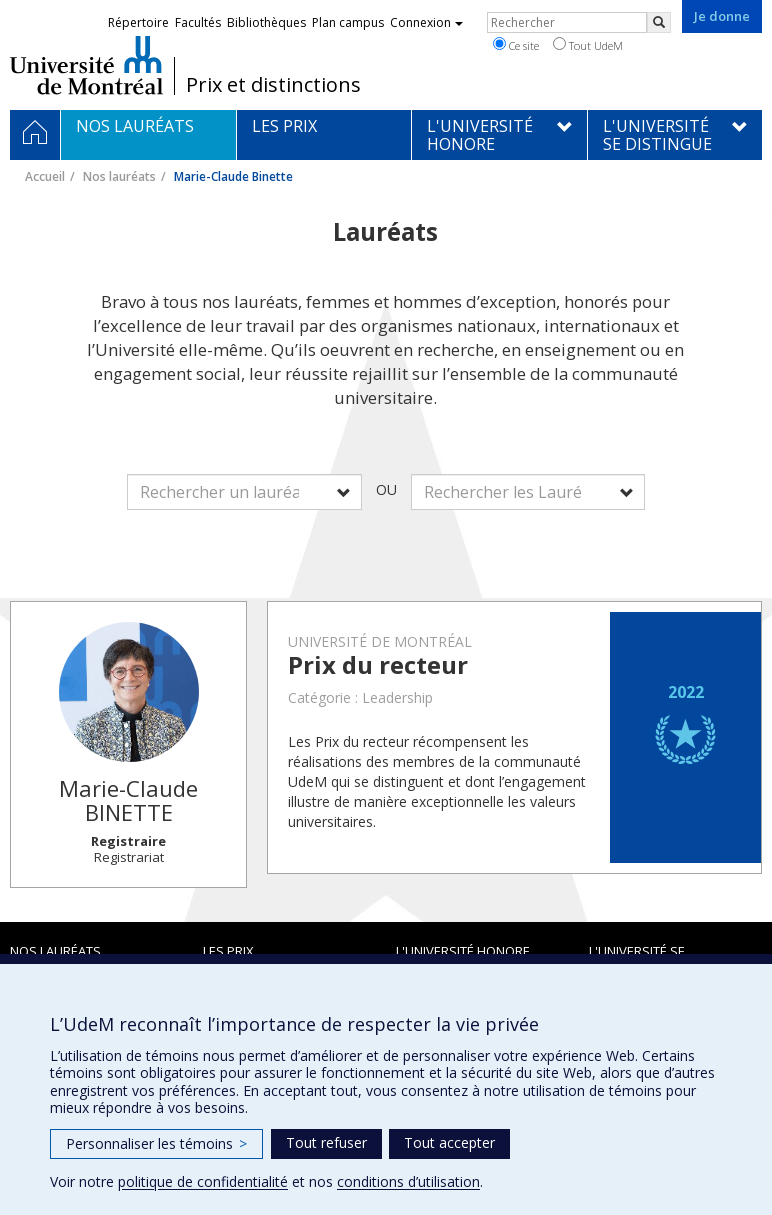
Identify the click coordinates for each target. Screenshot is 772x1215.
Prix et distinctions (273, 85)
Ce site (516, 45)
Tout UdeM (588, 45)
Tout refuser (326, 1142)
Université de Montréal (86, 65)
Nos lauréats (119, 176)
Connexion (426, 22)
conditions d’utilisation (408, 1181)
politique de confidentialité (203, 1181)
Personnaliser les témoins (156, 1143)
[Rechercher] (659, 22)
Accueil (45, 176)
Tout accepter (449, 1142)
